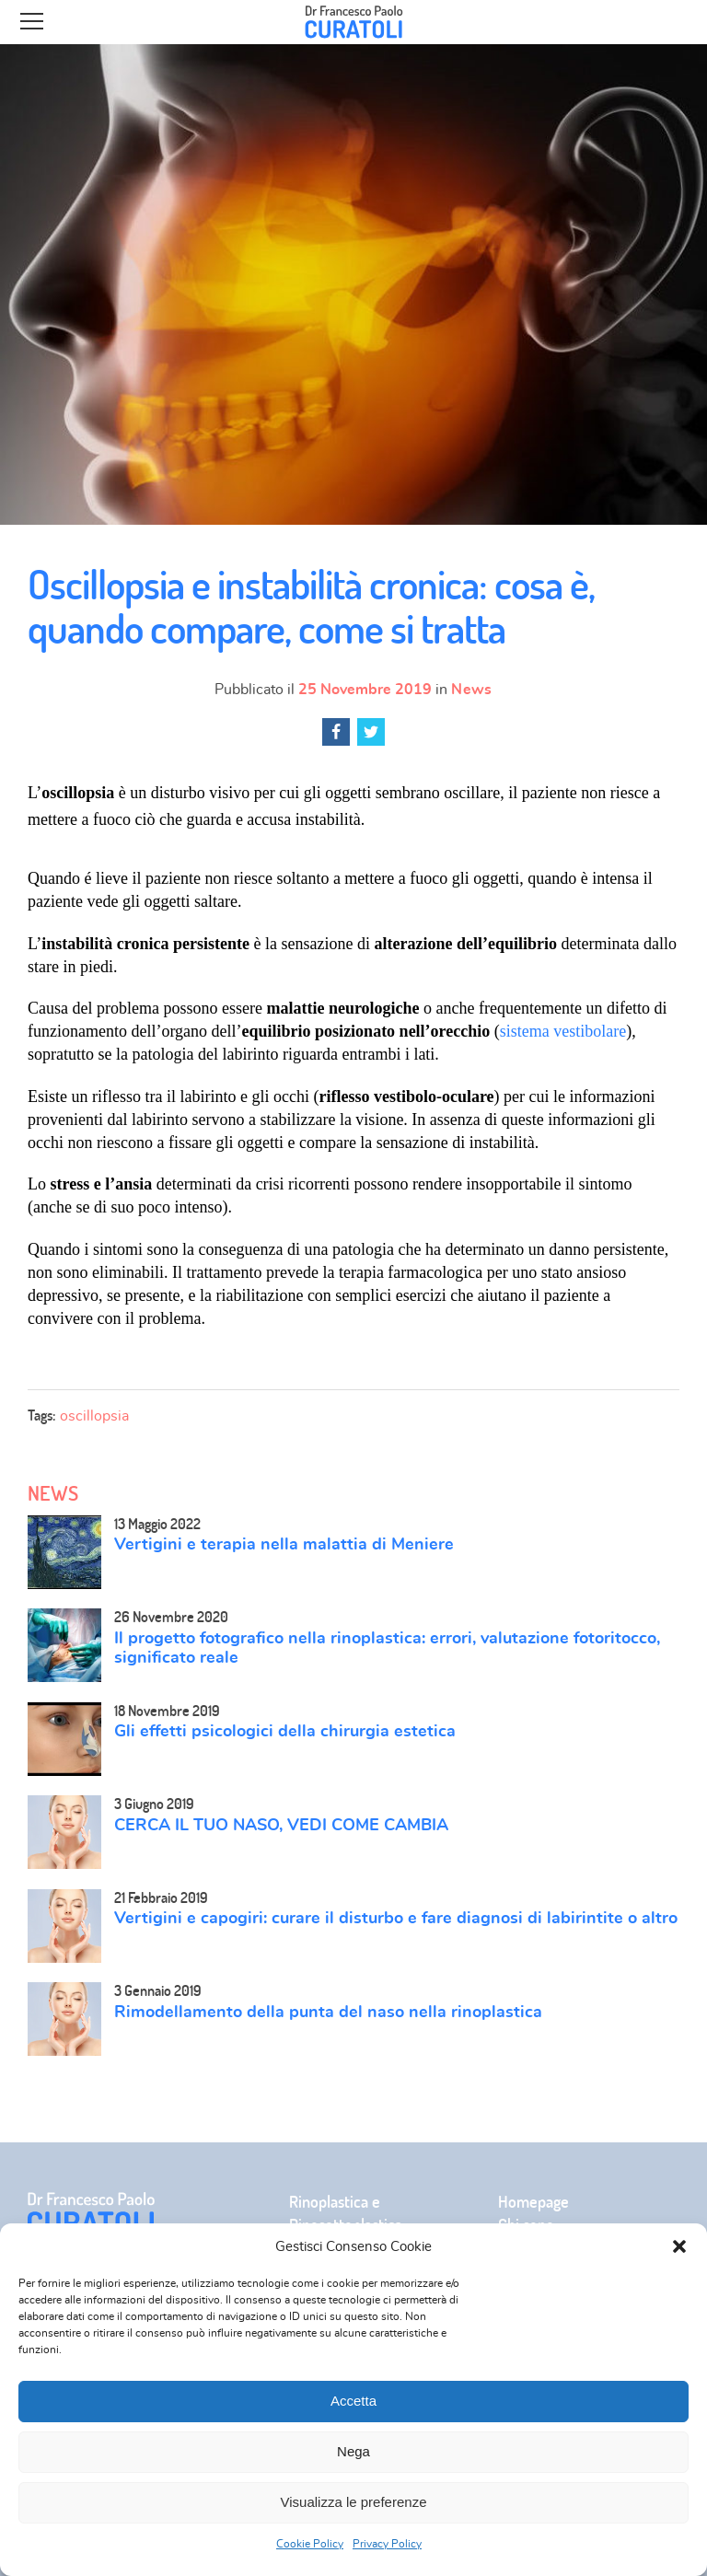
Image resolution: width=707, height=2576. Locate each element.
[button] (679, 2246)
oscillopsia (94, 1416)
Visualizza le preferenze (354, 2502)
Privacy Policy (387, 2543)
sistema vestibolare (563, 1031)
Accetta (353, 2400)
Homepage (533, 2201)
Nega (353, 2451)
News (471, 689)
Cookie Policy (309, 2543)
